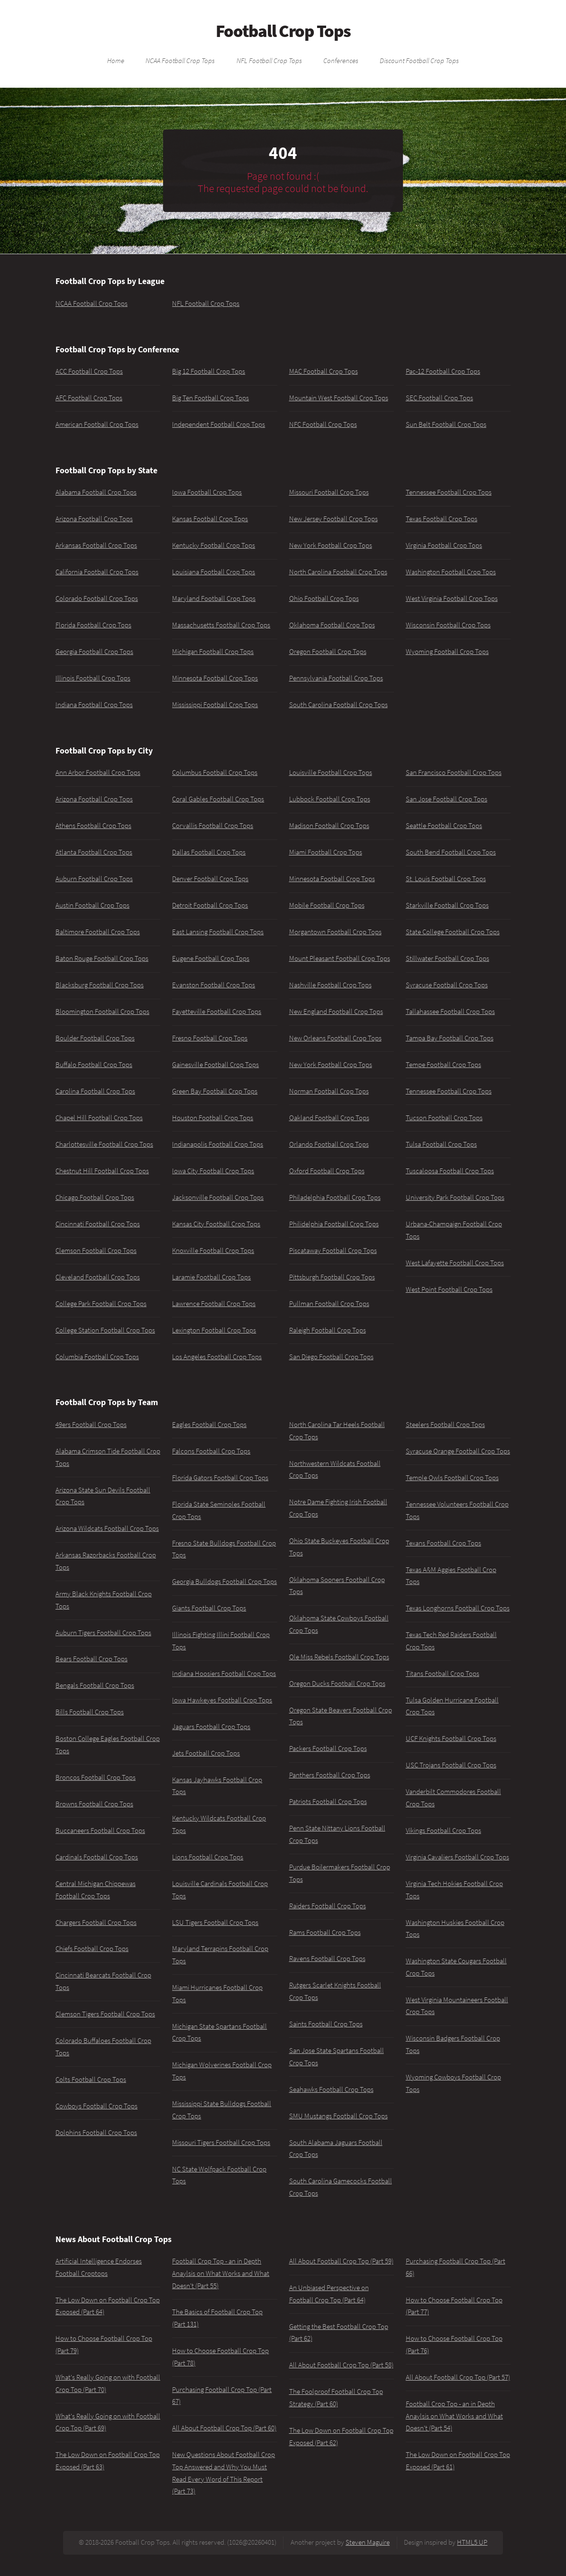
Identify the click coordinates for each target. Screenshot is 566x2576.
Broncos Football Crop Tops (95, 1777)
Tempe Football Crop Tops (443, 1064)
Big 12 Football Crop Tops (208, 371)
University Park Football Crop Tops (455, 1197)
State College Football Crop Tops (453, 932)
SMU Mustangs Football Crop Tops (338, 2116)
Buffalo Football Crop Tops (93, 1064)
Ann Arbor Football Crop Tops (97, 772)
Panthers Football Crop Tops (329, 1775)
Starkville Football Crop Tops (447, 905)
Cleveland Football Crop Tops (97, 1277)
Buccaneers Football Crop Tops (100, 1830)
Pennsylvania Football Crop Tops (336, 678)
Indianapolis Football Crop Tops (217, 1144)
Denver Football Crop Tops (210, 878)
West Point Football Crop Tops (449, 1289)
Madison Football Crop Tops (329, 825)
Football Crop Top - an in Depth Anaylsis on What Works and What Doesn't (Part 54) (454, 2416)
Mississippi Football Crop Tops (215, 704)
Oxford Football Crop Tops (327, 1171)
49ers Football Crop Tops (91, 1424)
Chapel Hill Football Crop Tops (99, 1117)
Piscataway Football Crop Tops (333, 1250)
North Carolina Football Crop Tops (338, 572)
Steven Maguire (368, 2542)
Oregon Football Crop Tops (327, 651)
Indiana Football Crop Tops (94, 704)
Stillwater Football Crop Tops (447, 958)
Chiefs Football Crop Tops (91, 1948)
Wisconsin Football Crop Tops (448, 625)
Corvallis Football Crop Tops (212, 825)
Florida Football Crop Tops (93, 625)
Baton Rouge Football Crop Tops (101, 958)
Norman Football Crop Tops (329, 1091)
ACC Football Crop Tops (89, 371)
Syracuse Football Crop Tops (447, 985)
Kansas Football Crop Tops (210, 519)
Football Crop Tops (283, 31)
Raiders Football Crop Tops (327, 1906)
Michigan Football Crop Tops (213, 651)
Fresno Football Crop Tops (209, 1038)
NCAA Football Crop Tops (180, 60)
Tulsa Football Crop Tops (441, 1144)
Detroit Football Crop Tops (210, 905)
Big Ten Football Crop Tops (210, 398)
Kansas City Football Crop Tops (216, 1224)
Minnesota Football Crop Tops (215, 678)
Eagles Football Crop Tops (209, 1424)
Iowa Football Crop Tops (207, 492)
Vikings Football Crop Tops (443, 1830)
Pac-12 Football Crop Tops (443, 371)
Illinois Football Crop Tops (92, 678)
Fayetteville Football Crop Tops (216, 1011)
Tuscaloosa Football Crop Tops (450, 1171)
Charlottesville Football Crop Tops (104, 1144)
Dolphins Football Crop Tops (96, 2132)
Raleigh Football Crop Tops (327, 1330)
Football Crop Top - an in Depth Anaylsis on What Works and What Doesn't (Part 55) (220, 2273)
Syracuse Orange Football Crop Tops (458, 1451)
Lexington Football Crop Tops (214, 1330)
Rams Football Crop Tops (325, 1932)
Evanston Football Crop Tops (213, 985)
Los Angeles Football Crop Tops (217, 1356)
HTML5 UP (472, 2542)
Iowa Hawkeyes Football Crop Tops (222, 1700)
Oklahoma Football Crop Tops (332, 625)
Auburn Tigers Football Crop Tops (103, 1632)
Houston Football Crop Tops (212, 1117)
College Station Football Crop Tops (105, 1330)
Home (115, 60)
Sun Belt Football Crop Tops (446, 424)
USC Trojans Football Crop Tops (451, 1765)
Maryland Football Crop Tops (214, 598)
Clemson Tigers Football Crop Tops (105, 2014)
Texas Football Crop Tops (441, 519)
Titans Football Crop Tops (442, 1673)
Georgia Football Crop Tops (94, 651)
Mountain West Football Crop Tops (338, 398)
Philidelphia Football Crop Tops (334, 1224)
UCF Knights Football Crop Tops (451, 1738)
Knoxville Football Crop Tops (213, 1250)
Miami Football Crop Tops (325, 852)
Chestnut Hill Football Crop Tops (102, 1171)
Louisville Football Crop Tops (330, 772)
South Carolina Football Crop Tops (338, 704)
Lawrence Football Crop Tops (214, 1303)
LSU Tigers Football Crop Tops (215, 1922)
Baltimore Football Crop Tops (97, 932)
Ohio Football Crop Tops (324, 598)
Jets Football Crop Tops (206, 1753)
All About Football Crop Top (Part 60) (224, 2428)
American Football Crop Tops (96, 424)
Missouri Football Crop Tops (329, 492)
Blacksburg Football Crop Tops (99, 985)
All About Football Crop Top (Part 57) (458, 2377)
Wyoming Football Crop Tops (447, 651)
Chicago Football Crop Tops (94, 1197)
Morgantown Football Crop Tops (335, 932)
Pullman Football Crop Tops (329, 1303)
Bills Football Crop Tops (89, 1712)
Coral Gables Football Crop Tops (218, 799)
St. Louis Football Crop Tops (446, 878)
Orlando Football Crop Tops (329, 1144)
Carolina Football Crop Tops (95, 1091)
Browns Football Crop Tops (94, 1804)
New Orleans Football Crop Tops (335, 1038)
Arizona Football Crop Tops (94, 519)
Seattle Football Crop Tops (444, 825)
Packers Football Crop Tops (328, 1748)
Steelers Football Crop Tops (445, 1424)
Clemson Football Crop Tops (96, 1250)
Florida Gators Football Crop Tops (220, 1477)
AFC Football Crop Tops (88, 398)
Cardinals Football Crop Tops (96, 1857)
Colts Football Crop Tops (90, 2079)
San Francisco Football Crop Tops (454, 772)
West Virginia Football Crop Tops (452, 598)
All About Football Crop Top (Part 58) (341, 2365)
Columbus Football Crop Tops (214, 772)
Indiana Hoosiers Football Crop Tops (224, 1673)
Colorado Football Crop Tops (96, 598)
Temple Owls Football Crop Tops (452, 1477)
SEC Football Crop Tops (439, 398)
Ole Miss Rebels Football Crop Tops (339, 1657)
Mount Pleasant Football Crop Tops (339, 958)
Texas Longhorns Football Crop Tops (458, 1608)
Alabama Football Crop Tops (96, 492)
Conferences (340, 60)
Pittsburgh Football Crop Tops (332, 1277)
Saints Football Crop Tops (326, 2024)
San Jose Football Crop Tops (446, 799)
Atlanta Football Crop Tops (93, 852)
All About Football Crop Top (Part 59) (341, 2261)
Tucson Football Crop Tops (444, 1117)
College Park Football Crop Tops (100, 1303)
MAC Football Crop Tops (323, 371)
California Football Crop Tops (96, 572)
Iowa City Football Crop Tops (213, 1171)
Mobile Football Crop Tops (327, 905)
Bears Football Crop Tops (91, 1659)
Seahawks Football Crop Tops (331, 2089)
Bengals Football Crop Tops (94, 1685)
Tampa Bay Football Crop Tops (449, 1038)
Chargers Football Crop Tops (96, 1922)
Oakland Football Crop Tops (329, 1117)
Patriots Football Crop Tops (328, 1801)
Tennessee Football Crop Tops (449, 492)
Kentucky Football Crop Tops (213, 545)
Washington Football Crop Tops (451, 572)
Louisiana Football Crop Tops (213, 572)
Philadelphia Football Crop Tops (335, 1197)
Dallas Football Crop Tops (209, 852)
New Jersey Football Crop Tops (333, 519)
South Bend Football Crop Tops (451, 852)
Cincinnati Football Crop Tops (97, 1224)
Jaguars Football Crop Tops (211, 1726)
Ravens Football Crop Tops (327, 1958)
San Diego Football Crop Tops (331, 1356)
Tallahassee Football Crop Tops (450, 1011)
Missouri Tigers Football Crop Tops (221, 2142)
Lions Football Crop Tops (207, 1857)
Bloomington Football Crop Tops (102, 1011)
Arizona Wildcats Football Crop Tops (107, 1528)
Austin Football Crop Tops (92, 905)
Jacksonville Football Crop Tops (218, 1197)
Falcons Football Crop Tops (211, 1451)
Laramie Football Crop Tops (211, 1277)
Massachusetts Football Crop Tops (221, 625)
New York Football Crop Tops (330, 545)
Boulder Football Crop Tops (95, 1038)
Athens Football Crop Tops (93, 825)
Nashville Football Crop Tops (330, 985)
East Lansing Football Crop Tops (218, 932)
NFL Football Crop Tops (269, 60)
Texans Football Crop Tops (443, 1543)
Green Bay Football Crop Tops (214, 1091)
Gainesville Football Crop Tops (215, 1064)
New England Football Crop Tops (336, 1011)
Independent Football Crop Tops (218, 424)
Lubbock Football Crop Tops (329, 799)
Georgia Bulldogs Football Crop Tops (224, 1581)
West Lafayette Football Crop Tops (455, 1263)
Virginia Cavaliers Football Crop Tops (457, 1857)
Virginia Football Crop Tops (444, 545)
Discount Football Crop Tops (419, 60)
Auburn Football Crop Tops (94, 878)
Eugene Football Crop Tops (210, 958)
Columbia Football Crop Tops (97, 1356)
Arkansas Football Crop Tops (96, 545)
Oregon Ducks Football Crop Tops (337, 1683)
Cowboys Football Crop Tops (96, 2106)
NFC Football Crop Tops (323, 424)
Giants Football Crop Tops (209, 1608)
